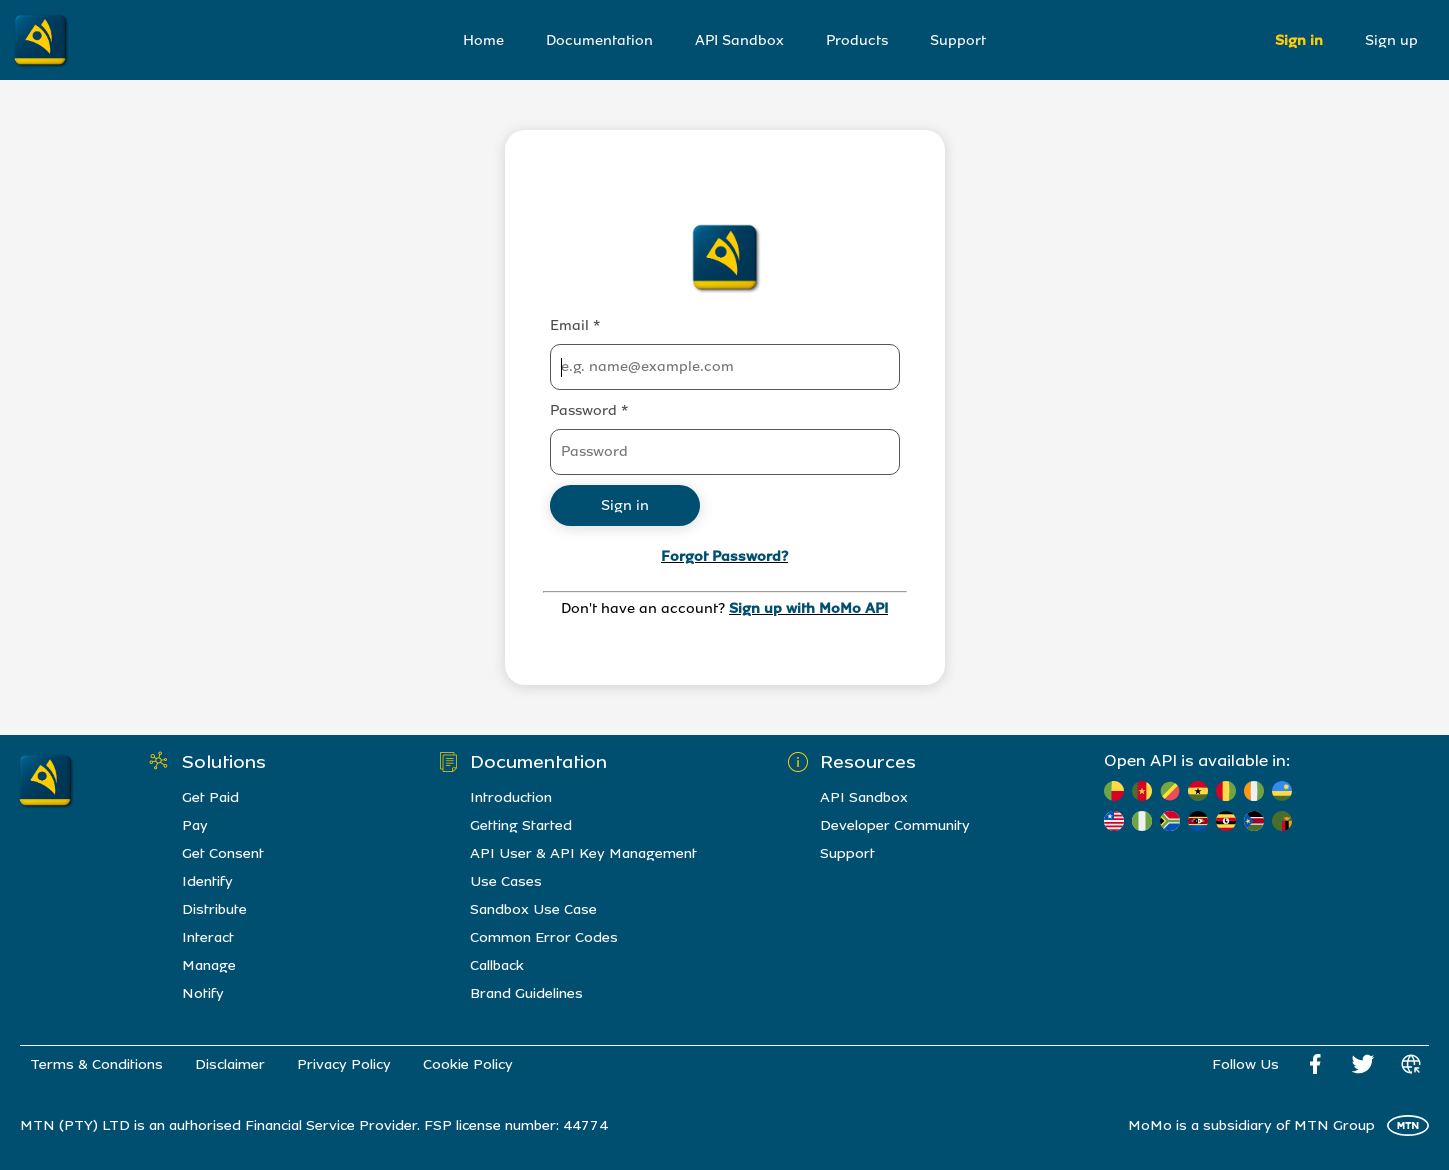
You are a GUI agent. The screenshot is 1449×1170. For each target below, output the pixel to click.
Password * (589, 410)
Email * (575, 325)
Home (483, 40)
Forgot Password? (724, 556)
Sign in (1299, 40)
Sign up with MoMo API (808, 608)
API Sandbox (739, 40)
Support (958, 40)
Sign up (1391, 40)
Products (857, 40)
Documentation (599, 40)
